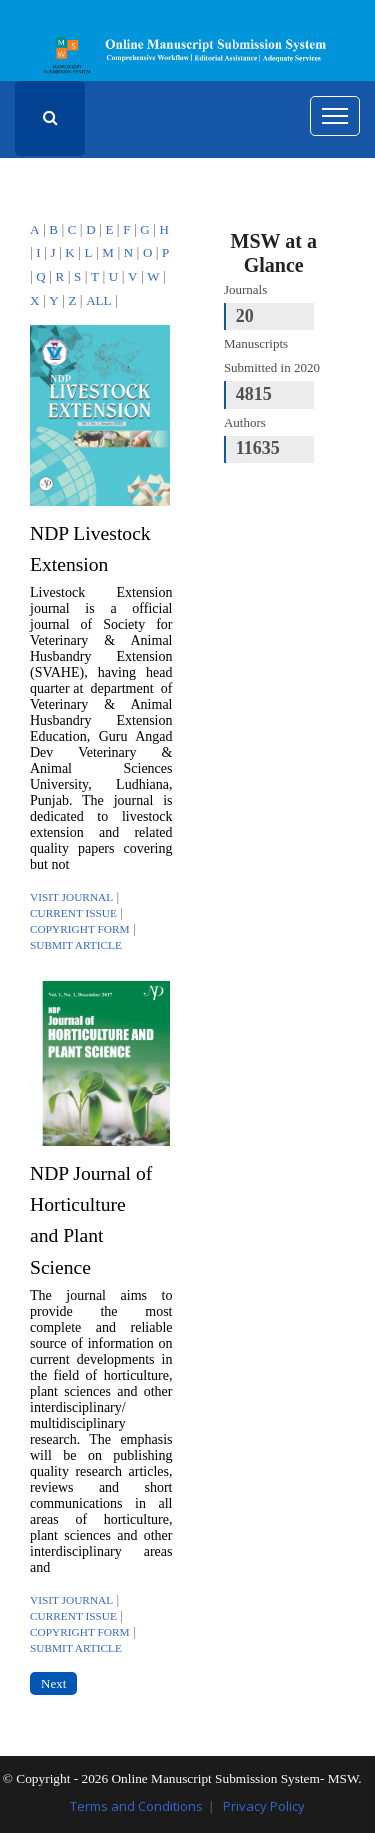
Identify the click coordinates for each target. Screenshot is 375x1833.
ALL (98, 300)
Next (53, 1683)
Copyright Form (80, 929)
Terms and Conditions (136, 1806)
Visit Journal (71, 897)
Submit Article (76, 945)
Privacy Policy (264, 1806)
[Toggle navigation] (335, 116)
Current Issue (73, 913)
